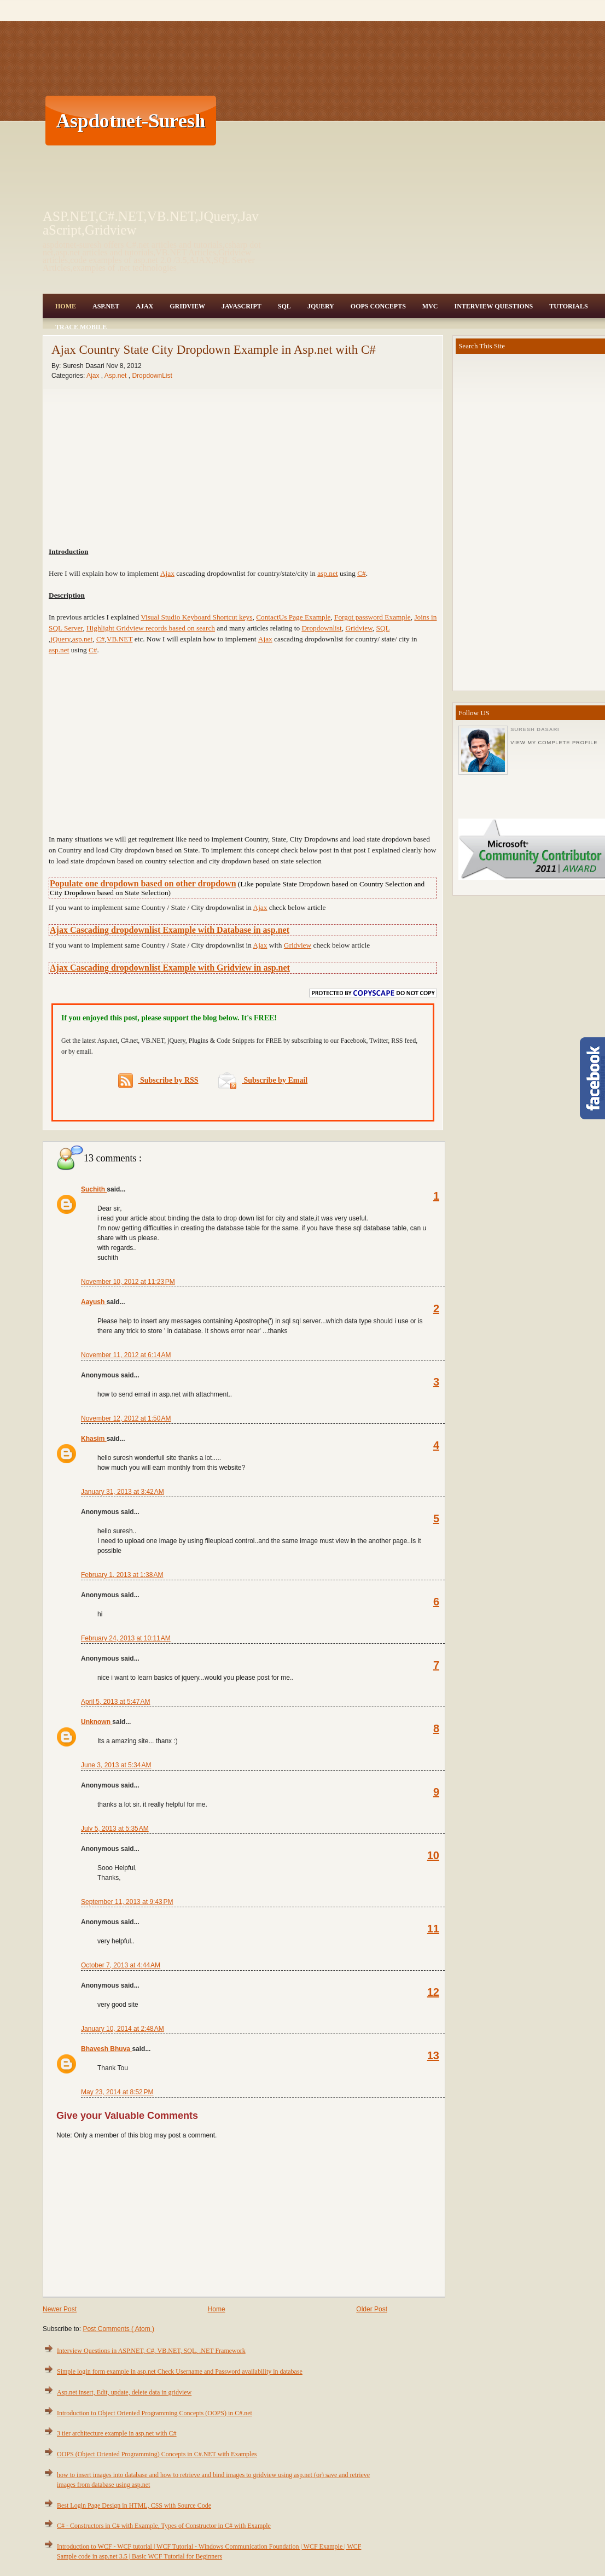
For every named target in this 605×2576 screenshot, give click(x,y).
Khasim (94, 1438)
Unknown (96, 1722)
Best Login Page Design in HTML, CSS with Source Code (134, 2505)
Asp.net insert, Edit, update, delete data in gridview (124, 2392)
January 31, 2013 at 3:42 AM (122, 1492)
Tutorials (568, 306)
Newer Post (60, 2309)
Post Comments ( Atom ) (118, 2329)
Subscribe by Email (262, 1080)
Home (65, 306)
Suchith (94, 1189)
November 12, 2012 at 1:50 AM (126, 1418)
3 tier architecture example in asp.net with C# (117, 2433)
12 (433, 1992)
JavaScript (241, 306)
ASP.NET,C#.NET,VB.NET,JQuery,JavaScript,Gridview (151, 223)
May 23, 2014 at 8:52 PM (117, 2092)
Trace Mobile (81, 327)
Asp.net (116, 375)
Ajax (144, 306)
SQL (284, 306)
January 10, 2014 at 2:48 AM (122, 2028)
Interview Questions (493, 306)
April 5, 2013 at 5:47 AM (115, 1701)
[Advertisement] (403, 120)
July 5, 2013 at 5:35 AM (115, 1828)
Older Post (371, 2309)
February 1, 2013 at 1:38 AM (122, 1575)
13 (433, 2055)
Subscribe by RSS (158, 1080)
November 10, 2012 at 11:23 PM (128, 1282)
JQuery (320, 306)
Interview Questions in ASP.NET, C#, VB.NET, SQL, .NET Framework (151, 2351)
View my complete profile (553, 742)
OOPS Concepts (378, 306)
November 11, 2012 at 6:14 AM (126, 1355)
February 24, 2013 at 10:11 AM (126, 1638)
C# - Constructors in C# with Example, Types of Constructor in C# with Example (164, 2526)
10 (433, 1855)
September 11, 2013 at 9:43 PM (127, 1902)
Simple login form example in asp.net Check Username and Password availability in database (179, 2371)
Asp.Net (105, 306)
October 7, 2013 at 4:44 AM (120, 1965)
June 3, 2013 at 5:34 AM (116, 1765)
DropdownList (152, 375)
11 (433, 1929)
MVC (430, 306)
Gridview (187, 306)
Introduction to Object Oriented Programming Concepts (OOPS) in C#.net (154, 2413)
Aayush (94, 1302)
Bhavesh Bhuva (106, 2049)
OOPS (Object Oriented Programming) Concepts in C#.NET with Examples (157, 2454)
